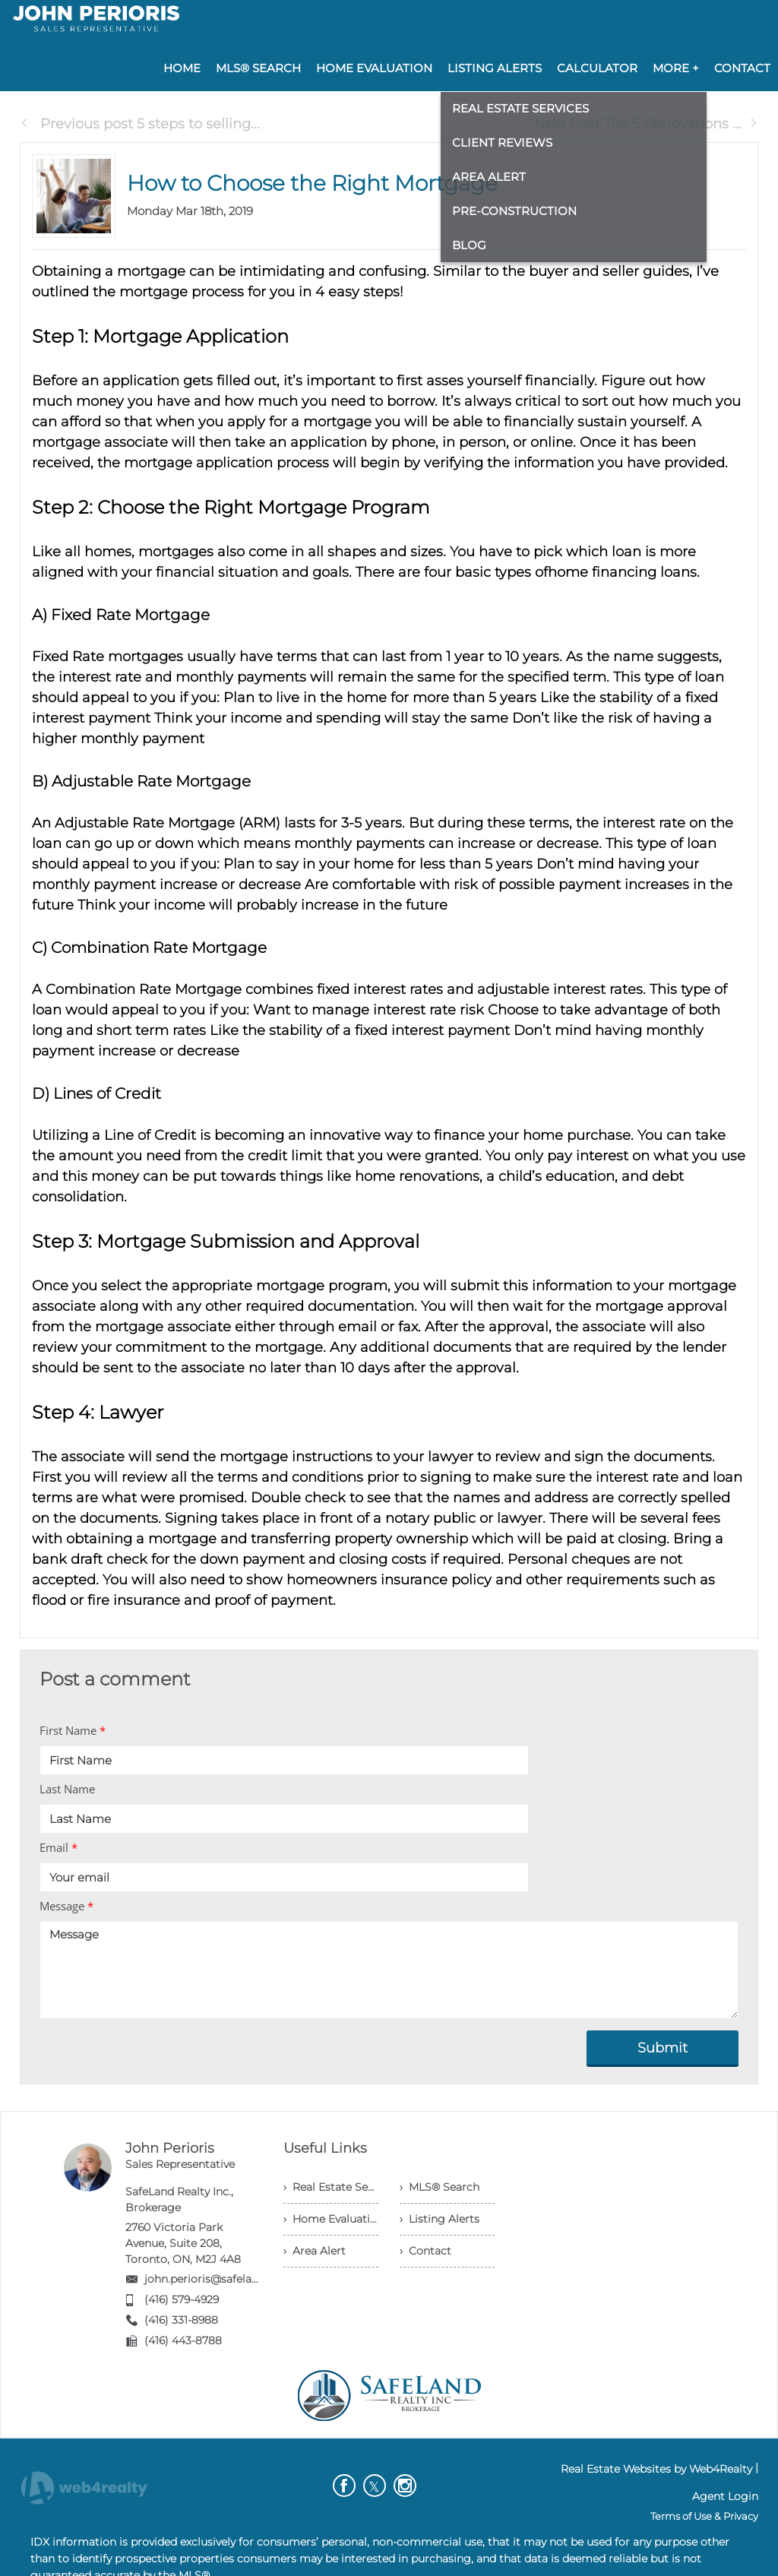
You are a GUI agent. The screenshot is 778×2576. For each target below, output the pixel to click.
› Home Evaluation (330, 2219)
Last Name (67, 1788)
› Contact (425, 2251)
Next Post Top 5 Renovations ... (646, 124)
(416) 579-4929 (181, 2299)
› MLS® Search (439, 2187)
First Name (73, 1730)
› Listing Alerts (439, 2219)
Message (66, 1905)
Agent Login (725, 2496)
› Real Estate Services (330, 2187)
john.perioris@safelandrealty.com (232, 2279)
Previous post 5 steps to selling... (140, 124)
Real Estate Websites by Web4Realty (656, 2469)
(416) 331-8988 (181, 2320)
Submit (662, 2048)
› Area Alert (314, 2251)
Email (58, 1847)
